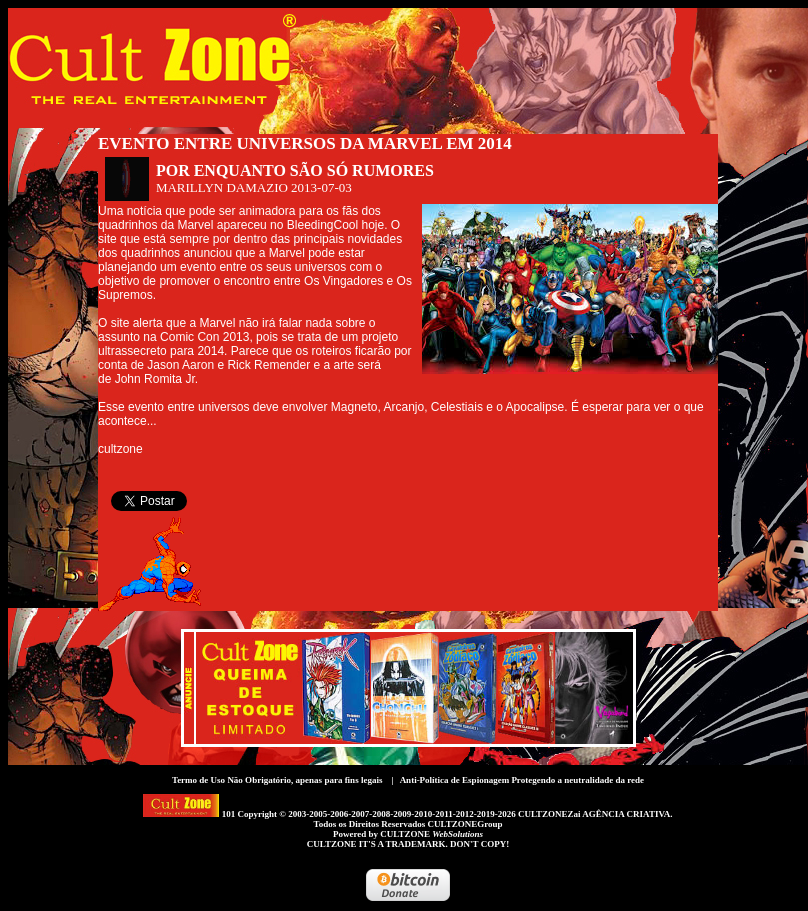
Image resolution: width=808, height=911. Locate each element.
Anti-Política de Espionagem (455, 780)
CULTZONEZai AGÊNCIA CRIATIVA (594, 814)
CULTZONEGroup (464, 824)
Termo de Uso (198, 780)
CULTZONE (431, 834)
